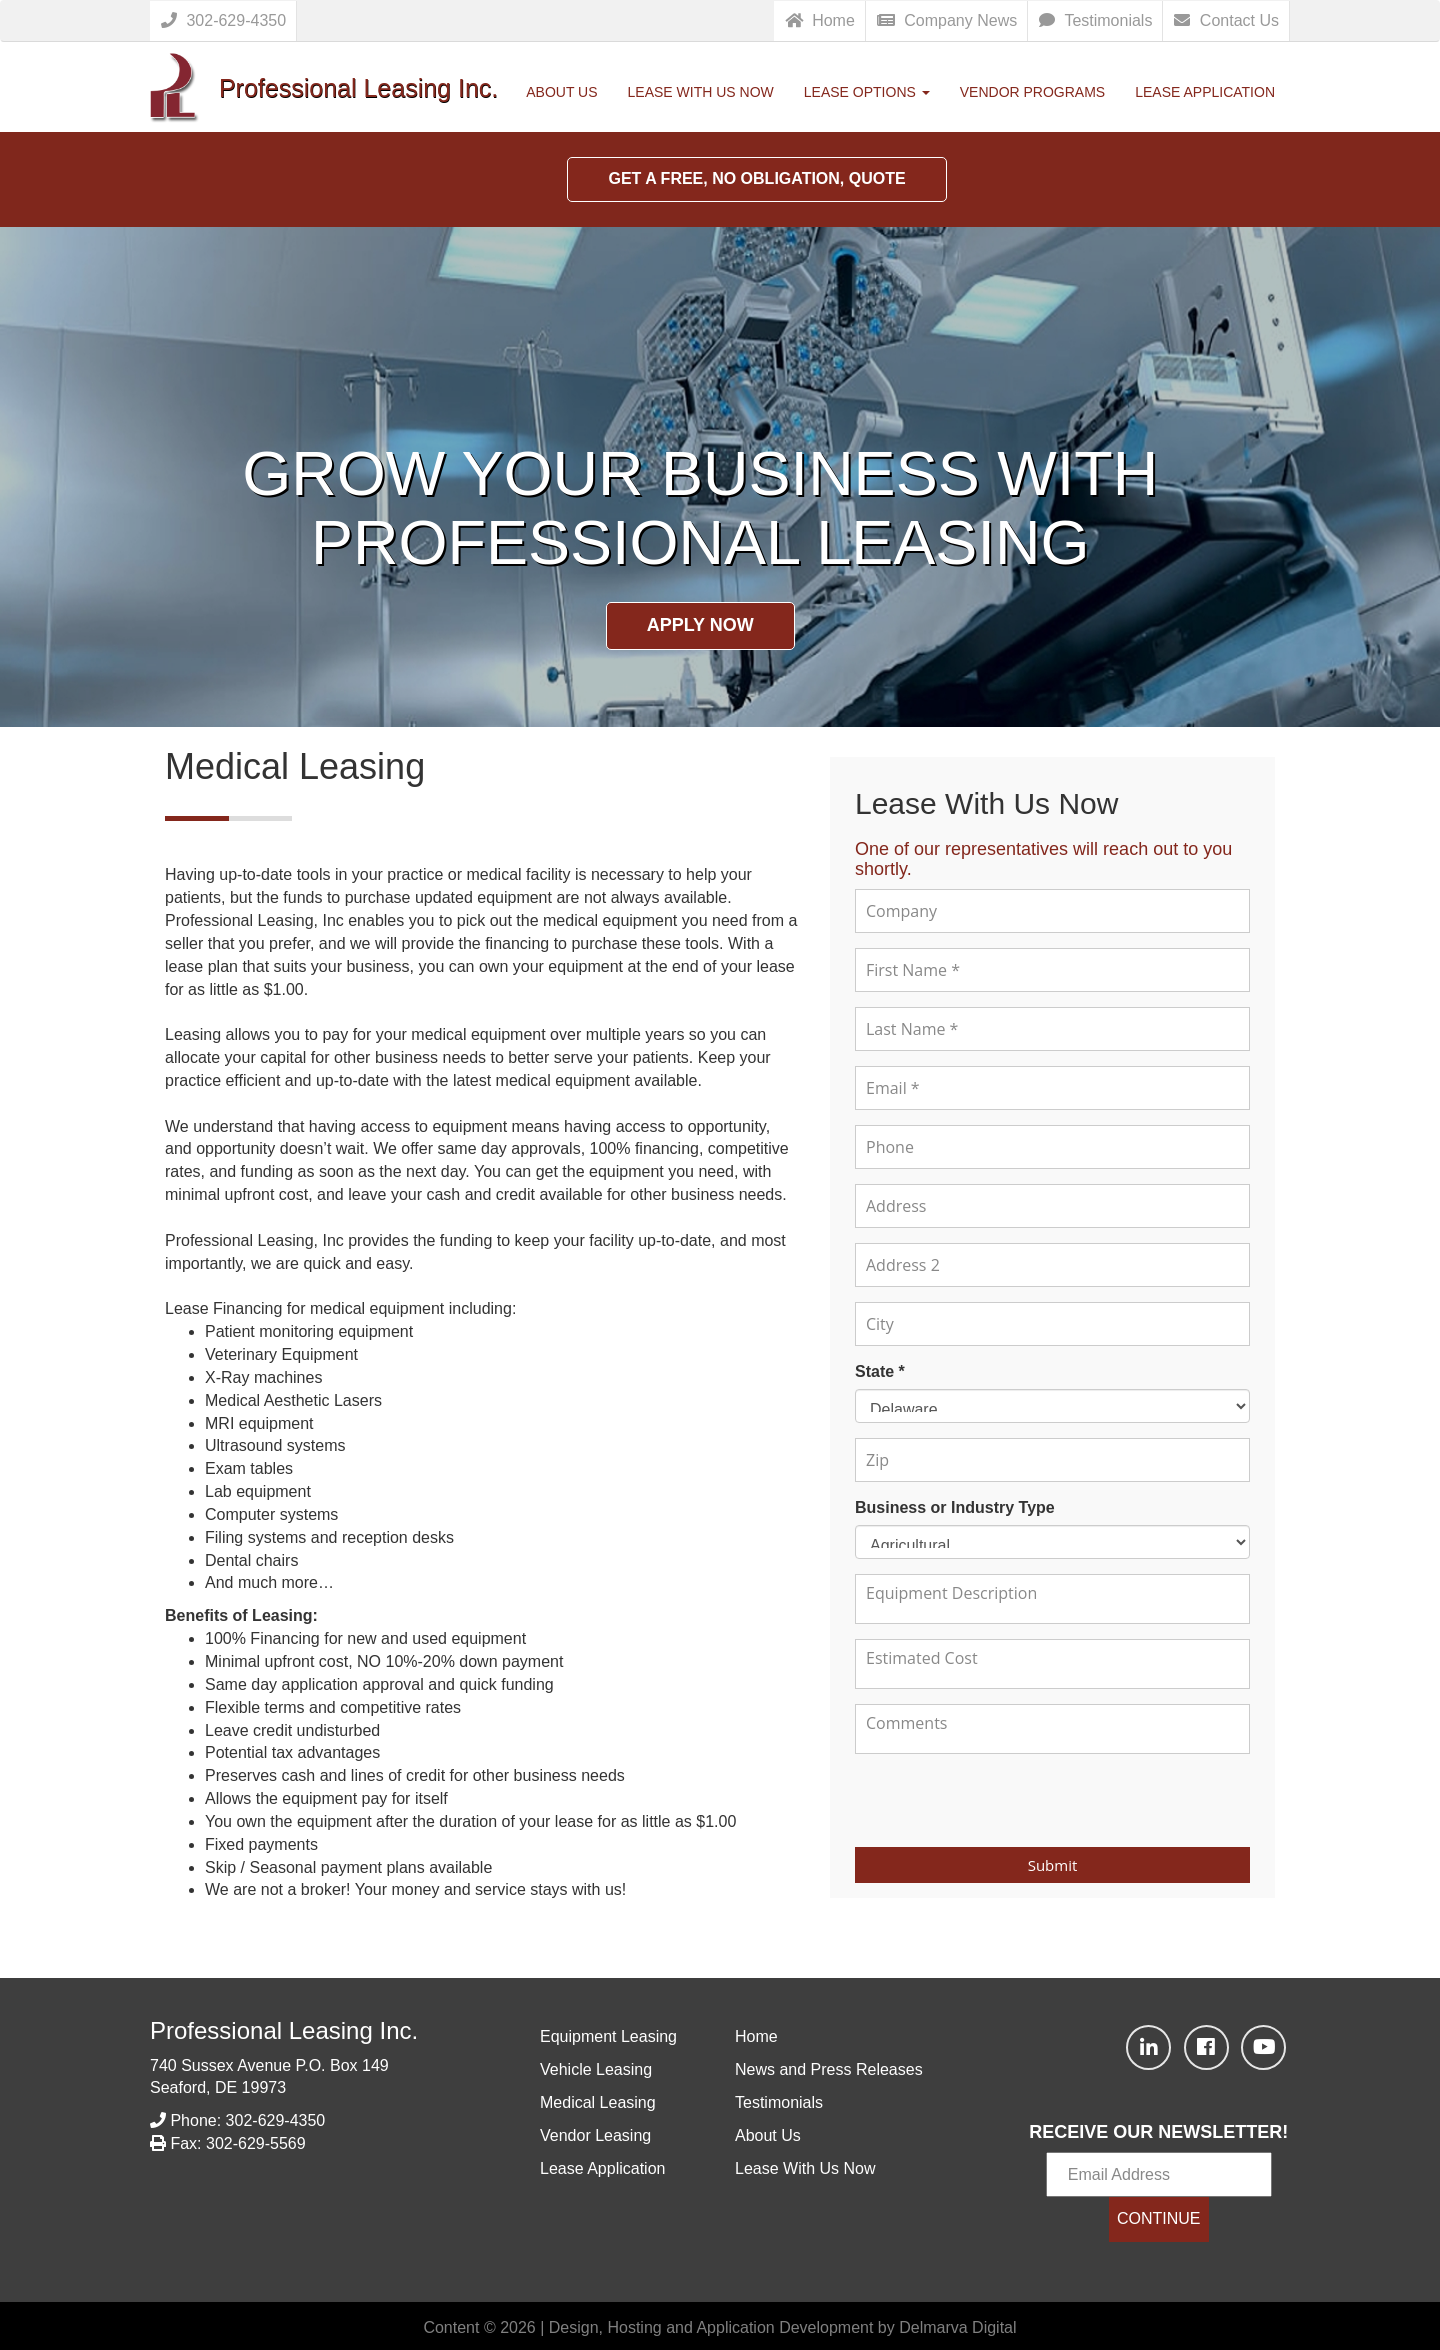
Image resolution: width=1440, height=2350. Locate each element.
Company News (947, 20)
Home (820, 20)
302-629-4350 (223, 20)
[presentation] (1053, 1799)
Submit (1053, 1865)
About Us (561, 92)
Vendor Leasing (595, 2135)
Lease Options (867, 92)
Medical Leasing (598, 2102)
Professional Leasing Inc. (284, 2030)
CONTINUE (1159, 2218)
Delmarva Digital (957, 2327)
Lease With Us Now (701, 92)
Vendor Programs (1032, 92)
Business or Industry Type (955, 1507)
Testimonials (1095, 20)
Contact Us (1226, 20)
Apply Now (700, 625)
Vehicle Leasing (596, 2069)
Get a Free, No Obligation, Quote (756, 178)
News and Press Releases (829, 2069)
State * (880, 1371)
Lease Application (1205, 92)
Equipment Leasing (608, 2036)
